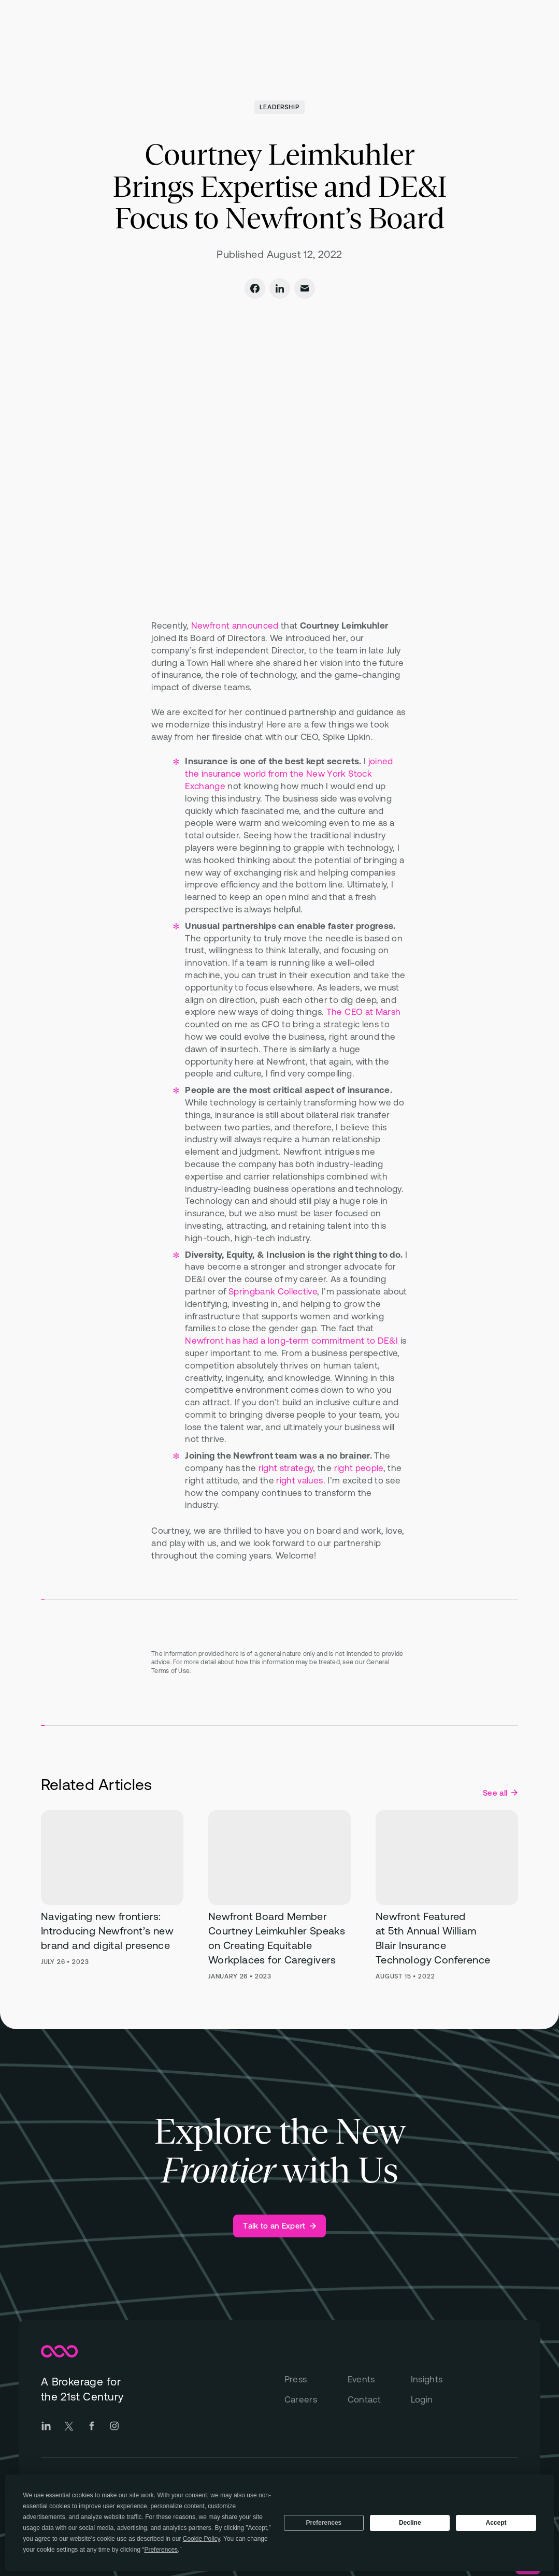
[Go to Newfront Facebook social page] (92, 2426)
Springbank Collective (272, 1291)
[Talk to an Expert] (279, 2226)
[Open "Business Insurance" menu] (150, 33)
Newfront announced (235, 625)
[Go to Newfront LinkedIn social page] (46, 2426)
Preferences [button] (161, 2549)
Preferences (324, 2522)
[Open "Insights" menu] (390, 34)
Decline (410, 2522)
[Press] (316, 2380)
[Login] (442, 2400)
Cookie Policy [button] (201, 2538)
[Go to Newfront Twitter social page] (69, 2426)
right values (299, 1480)
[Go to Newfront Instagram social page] (114, 2426)
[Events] (379, 2380)
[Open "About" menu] (345, 34)
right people (358, 1468)
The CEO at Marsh (363, 1012)
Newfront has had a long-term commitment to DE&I (291, 1340)
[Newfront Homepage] (75, 33)
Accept (496, 2522)
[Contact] (379, 2400)
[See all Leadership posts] (500, 1793)
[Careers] (316, 2400)
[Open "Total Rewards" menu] (226, 33)
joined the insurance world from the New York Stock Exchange (289, 773)
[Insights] (442, 2380)
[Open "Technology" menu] (291, 34)
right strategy (286, 1468)
